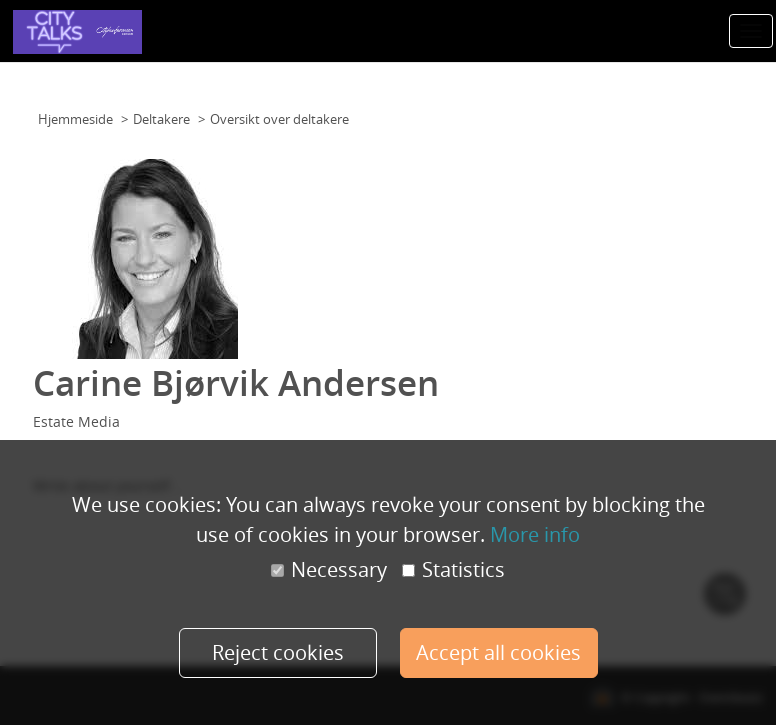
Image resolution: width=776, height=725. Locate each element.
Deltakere (161, 119)
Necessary (329, 570)
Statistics (453, 570)
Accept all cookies (498, 652)
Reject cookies (278, 652)
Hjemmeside (75, 119)
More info (535, 534)
